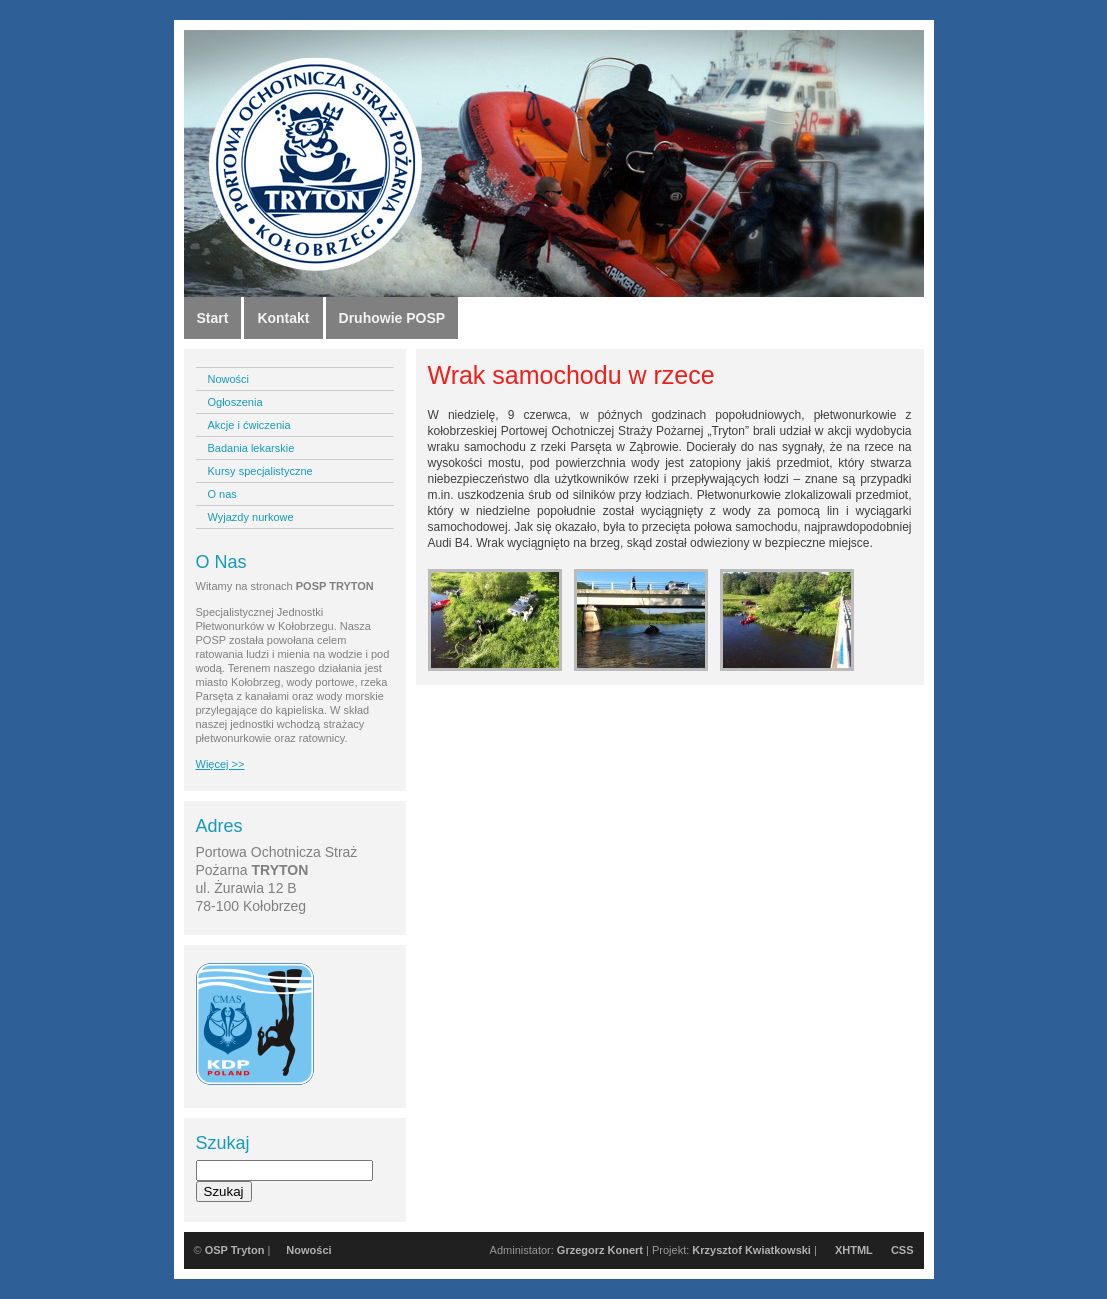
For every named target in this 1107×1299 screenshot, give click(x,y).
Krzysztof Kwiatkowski (751, 1250)
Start (213, 318)
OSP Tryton (235, 1250)
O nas (222, 494)
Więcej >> (220, 764)
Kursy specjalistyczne (260, 471)
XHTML (854, 1250)
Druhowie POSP (392, 318)
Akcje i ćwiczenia (249, 425)
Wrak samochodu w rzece (571, 375)
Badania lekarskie (251, 448)
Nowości (229, 379)
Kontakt (283, 318)
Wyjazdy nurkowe (251, 517)
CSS (902, 1250)
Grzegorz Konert (600, 1250)
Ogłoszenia (235, 402)
